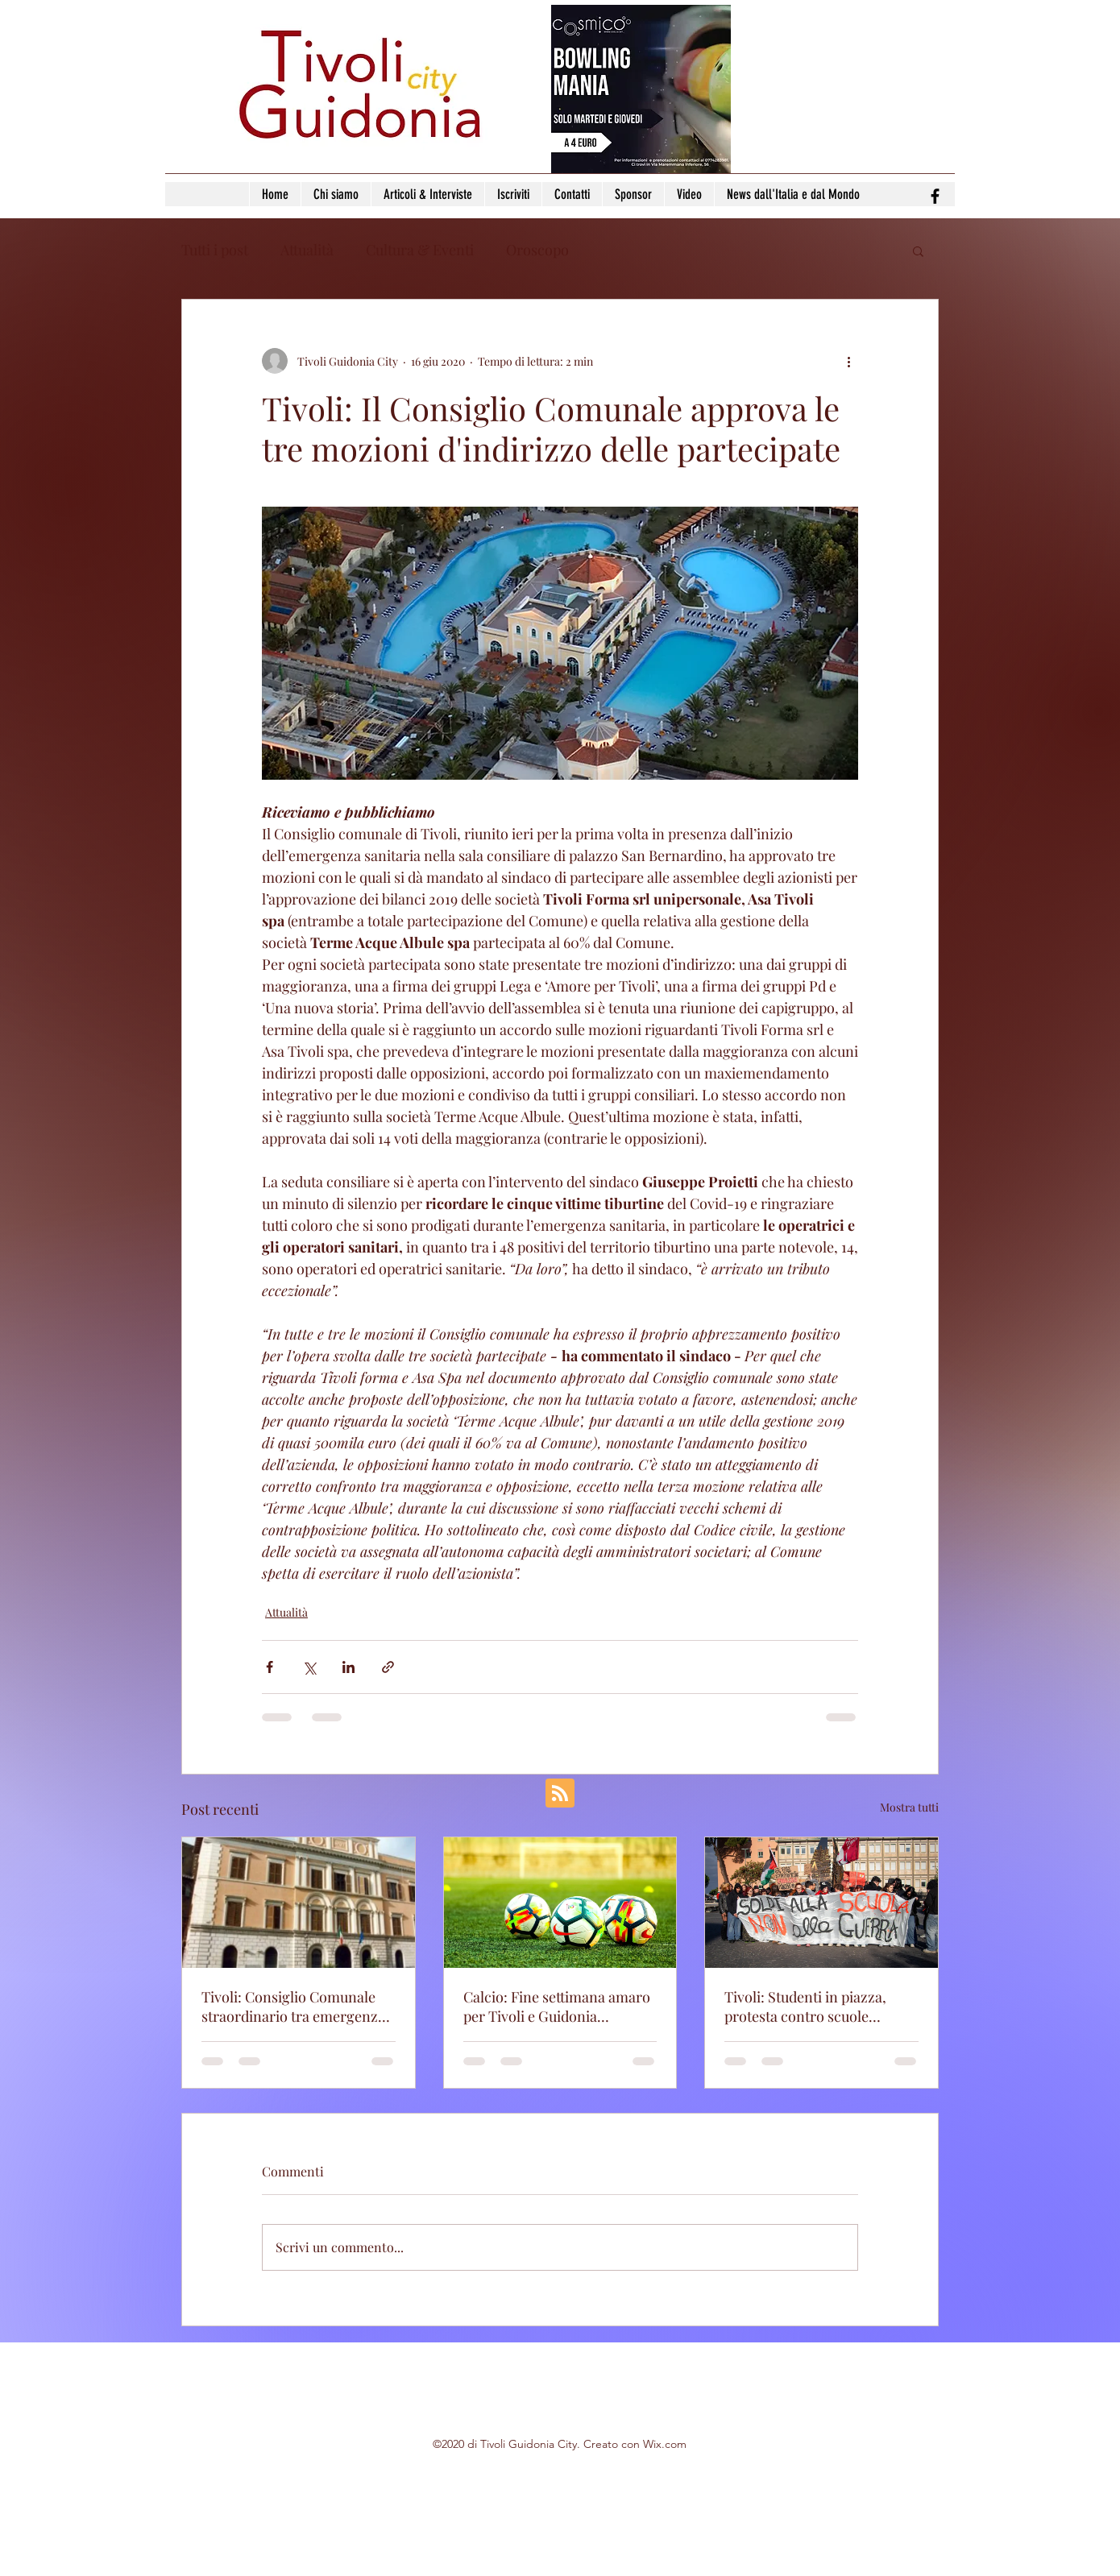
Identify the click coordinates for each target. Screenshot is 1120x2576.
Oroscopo (537, 249)
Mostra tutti (909, 1807)
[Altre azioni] (848, 361)
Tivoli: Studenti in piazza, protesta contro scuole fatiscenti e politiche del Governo (805, 2006)
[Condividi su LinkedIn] (348, 1667)
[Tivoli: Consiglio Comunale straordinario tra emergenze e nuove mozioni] (298, 1902)
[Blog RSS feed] (560, 1794)
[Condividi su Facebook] (269, 1667)
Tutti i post (214, 249)
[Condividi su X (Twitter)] (309, 1667)
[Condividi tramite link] (388, 1667)
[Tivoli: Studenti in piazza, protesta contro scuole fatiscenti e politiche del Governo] (821, 1902)
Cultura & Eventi (420, 249)
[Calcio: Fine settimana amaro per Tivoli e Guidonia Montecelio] (560, 1902)
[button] (918, 250)
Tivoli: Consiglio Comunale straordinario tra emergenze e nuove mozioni (293, 2006)
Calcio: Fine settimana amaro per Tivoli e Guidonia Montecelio (556, 2006)
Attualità (307, 249)
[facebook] (935, 196)
